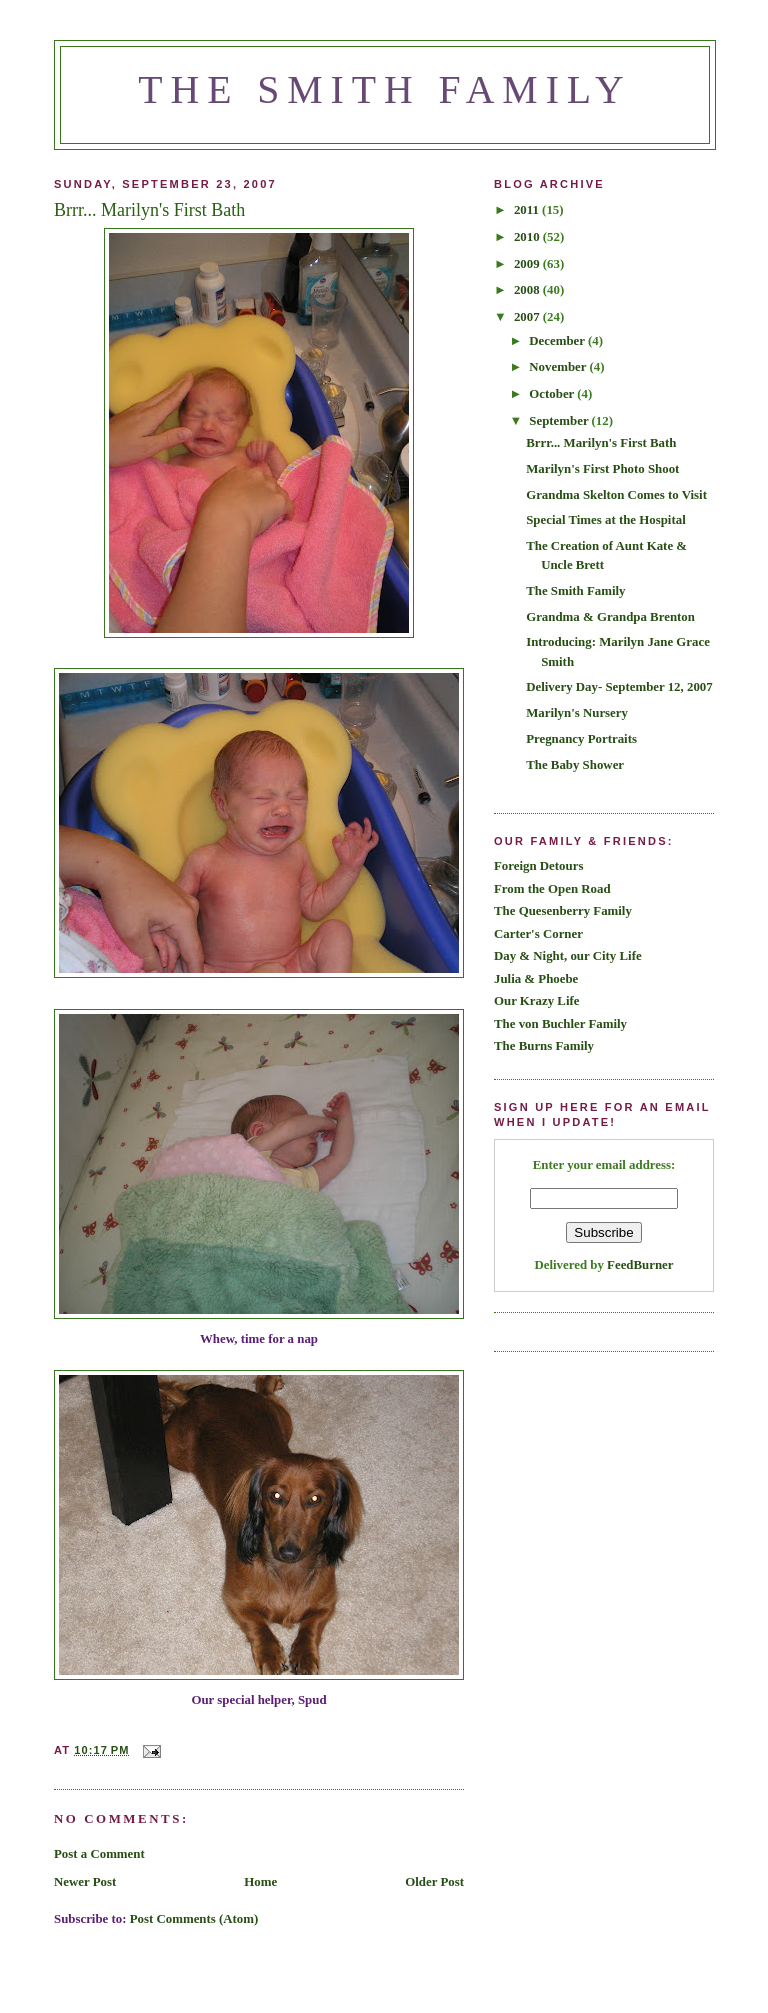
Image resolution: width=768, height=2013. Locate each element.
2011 (528, 210)
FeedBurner (640, 1265)
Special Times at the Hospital (606, 520)
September (560, 421)
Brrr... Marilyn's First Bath (601, 443)
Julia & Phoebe (536, 979)
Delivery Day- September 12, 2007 (619, 687)
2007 (528, 317)
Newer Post (85, 1882)
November (559, 367)
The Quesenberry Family (563, 911)
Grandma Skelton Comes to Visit (616, 495)
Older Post (434, 1882)
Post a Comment (99, 1854)
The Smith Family (385, 90)
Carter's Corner (538, 934)
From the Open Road (552, 889)
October (553, 394)
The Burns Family (544, 1046)
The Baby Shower (575, 765)
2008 (528, 290)
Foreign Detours (538, 866)
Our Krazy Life (536, 1001)
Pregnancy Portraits (581, 739)
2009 (528, 264)
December (558, 341)
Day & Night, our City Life (568, 956)
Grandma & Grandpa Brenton (610, 617)
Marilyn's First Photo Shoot (602, 469)
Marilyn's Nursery (577, 713)
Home (260, 1882)
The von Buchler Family (560, 1024)
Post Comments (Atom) (194, 1919)
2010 (528, 237)
